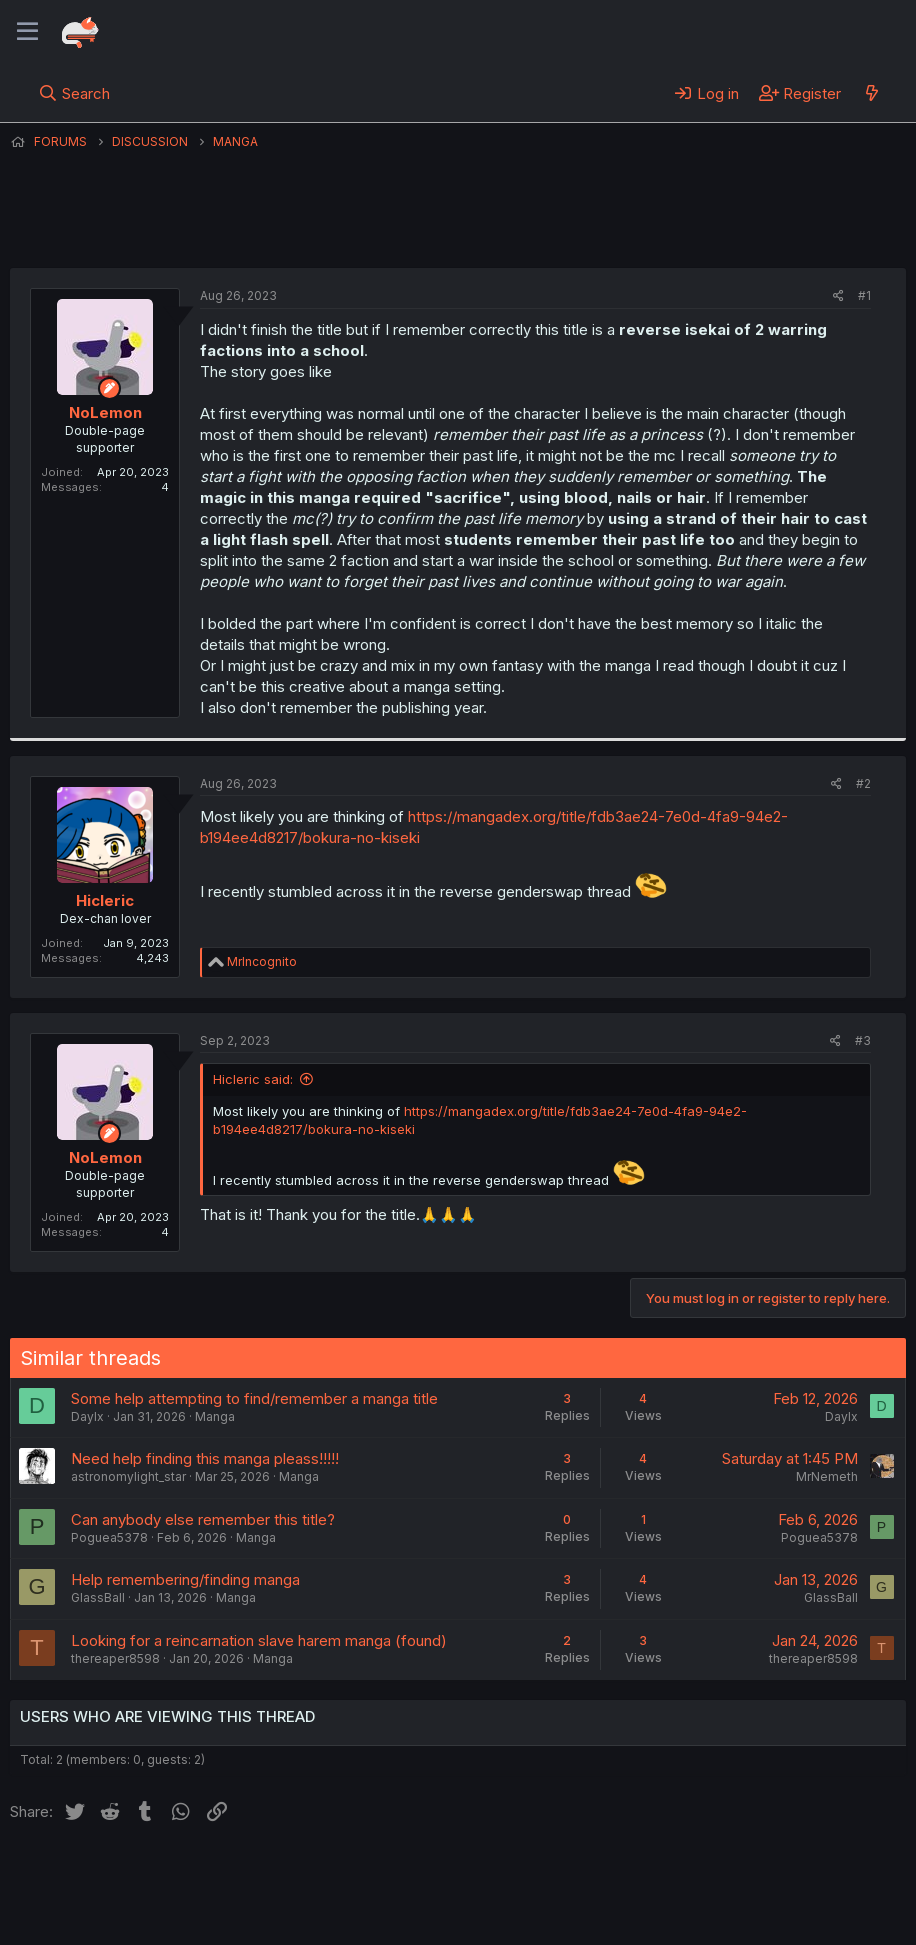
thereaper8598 (115, 1658)
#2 (863, 783)
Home (641, 1874)
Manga (215, 1416)
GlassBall (98, 1597)
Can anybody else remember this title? (203, 1519)
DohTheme (715, 1917)
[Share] (838, 296)
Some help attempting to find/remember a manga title (254, 1398)
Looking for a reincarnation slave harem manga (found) (259, 1640)
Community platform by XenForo (741, 1901)
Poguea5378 (109, 1537)
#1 (864, 295)
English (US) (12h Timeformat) (112, 1874)
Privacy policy (500, 1874)
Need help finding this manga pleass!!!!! (205, 1458)
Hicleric (105, 900)
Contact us (271, 1874)
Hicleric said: (253, 1079)
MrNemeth (827, 1476)
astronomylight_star (128, 1476)
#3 (863, 1040)
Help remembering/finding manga (185, 1579)
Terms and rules (381, 1874)
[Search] (74, 93)
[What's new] (871, 93)
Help (583, 1874)
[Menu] (27, 32)
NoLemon (409, 229)
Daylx (87, 1416)
